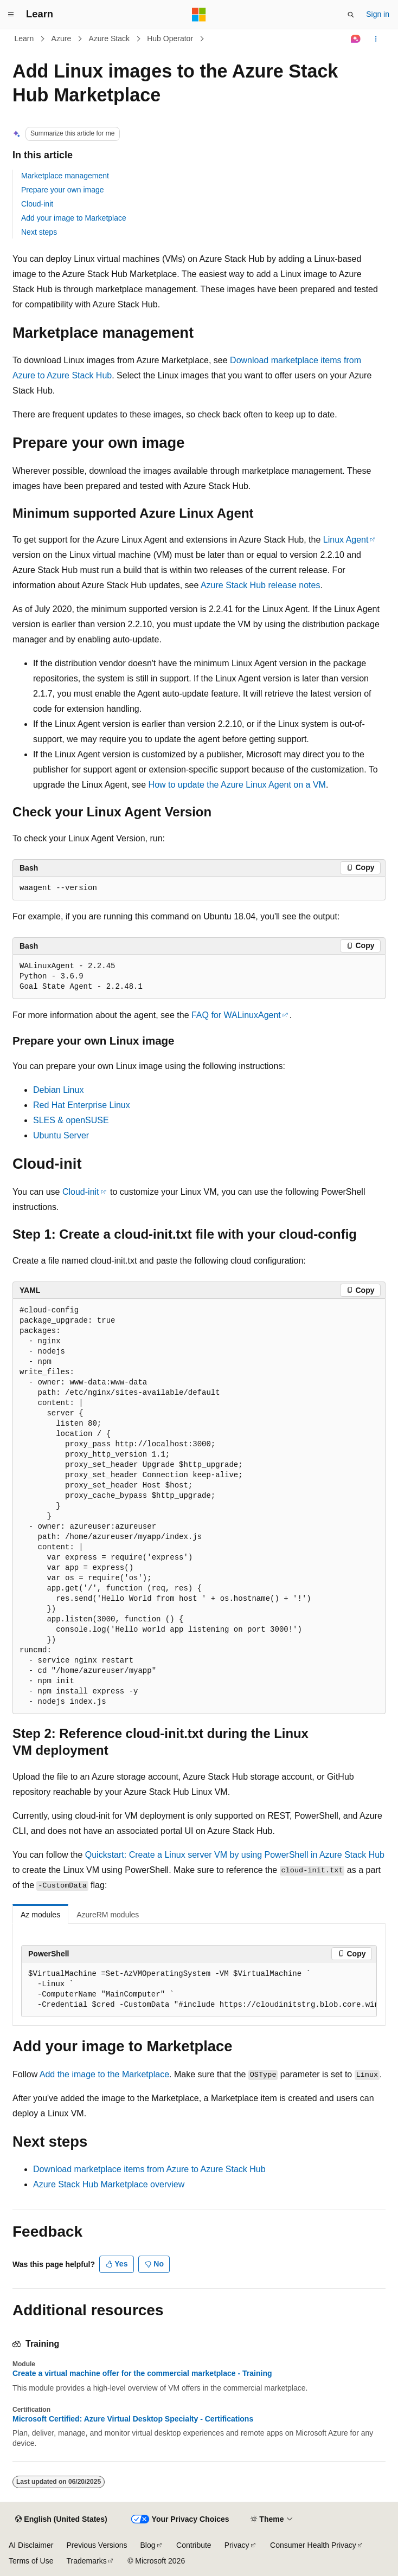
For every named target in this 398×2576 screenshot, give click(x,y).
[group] (199, 1989)
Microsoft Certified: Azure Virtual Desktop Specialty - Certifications (132, 2418)
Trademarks (86, 2560)
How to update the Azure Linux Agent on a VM (237, 784)
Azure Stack (108, 38)
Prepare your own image (62, 189)
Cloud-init (37, 203)
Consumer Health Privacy (313, 2545)
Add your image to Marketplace (73, 218)
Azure (62, 38)
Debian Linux (58, 1089)
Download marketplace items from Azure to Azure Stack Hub (149, 2169)
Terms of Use (31, 2560)
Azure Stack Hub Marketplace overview (108, 2184)
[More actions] (376, 39)
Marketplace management (65, 175)
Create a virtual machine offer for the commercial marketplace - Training (142, 2373)
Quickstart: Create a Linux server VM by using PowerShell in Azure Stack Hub (234, 1854)
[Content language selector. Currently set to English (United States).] (61, 2519)
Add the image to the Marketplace (104, 2074)
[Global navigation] (11, 14)
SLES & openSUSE (71, 1120)
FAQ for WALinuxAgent (236, 1015)
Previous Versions (96, 2545)
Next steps (39, 232)
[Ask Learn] (356, 39)
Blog (148, 2545)
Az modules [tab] (40, 1914)
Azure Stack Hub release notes (260, 585)
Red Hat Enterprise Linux (81, 1105)
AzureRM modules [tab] (107, 1914)
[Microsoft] (199, 15)
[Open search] (351, 14)
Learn (24, 38)
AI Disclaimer (31, 2545)
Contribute (193, 2545)
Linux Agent (346, 539)
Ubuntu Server (61, 1135)
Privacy (236, 2545)
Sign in (377, 14)
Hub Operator (170, 38)
